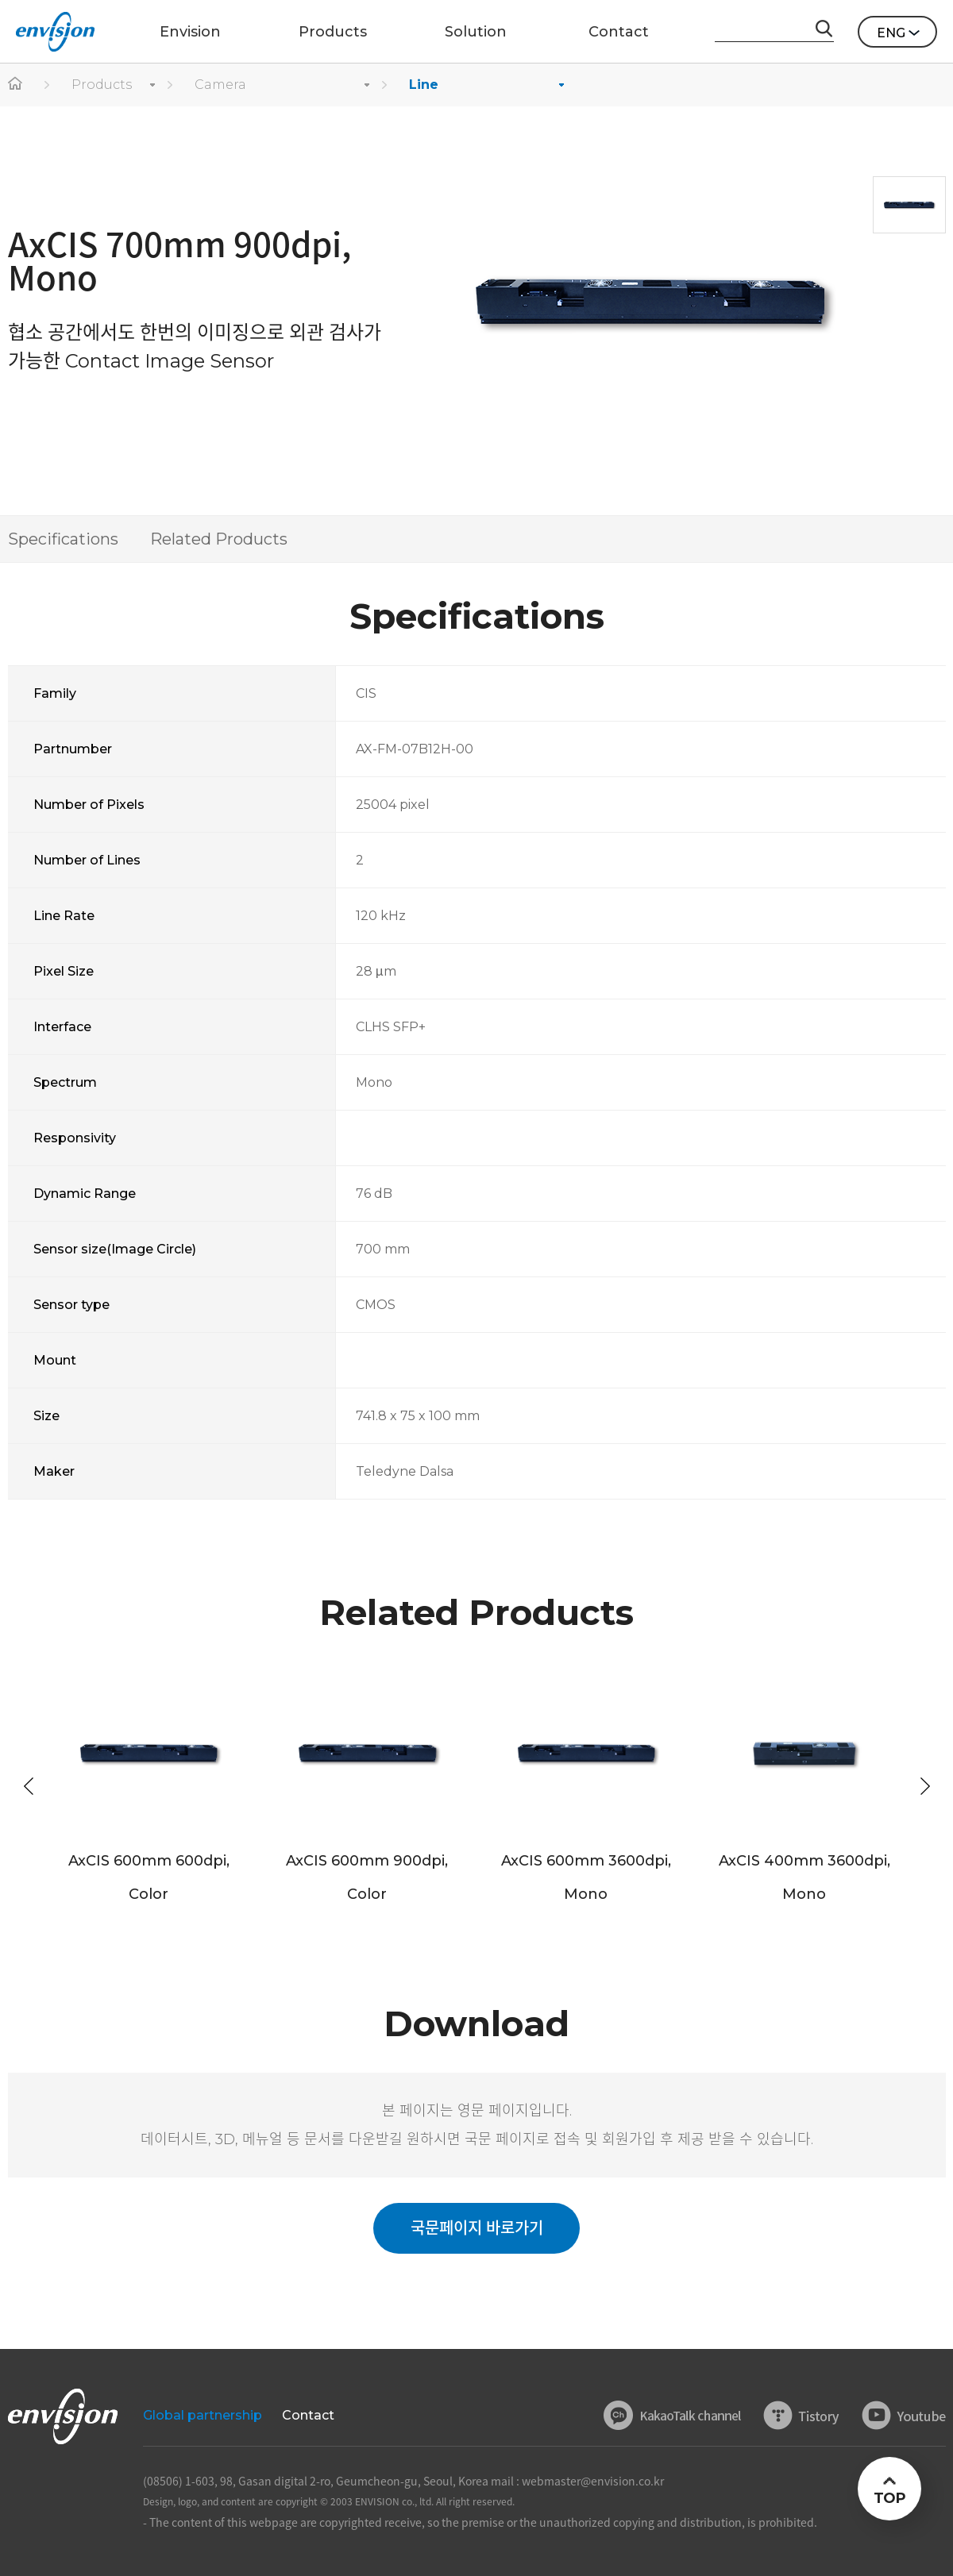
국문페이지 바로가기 (477, 2228)
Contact (308, 2415)
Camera (220, 84)
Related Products (218, 539)
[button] (925, 1786)
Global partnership (202, 2415)
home (16, 85)
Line (423, 84)
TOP (889, 2498)
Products (101, 84)
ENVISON (55, 32)
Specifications (63, 539)
